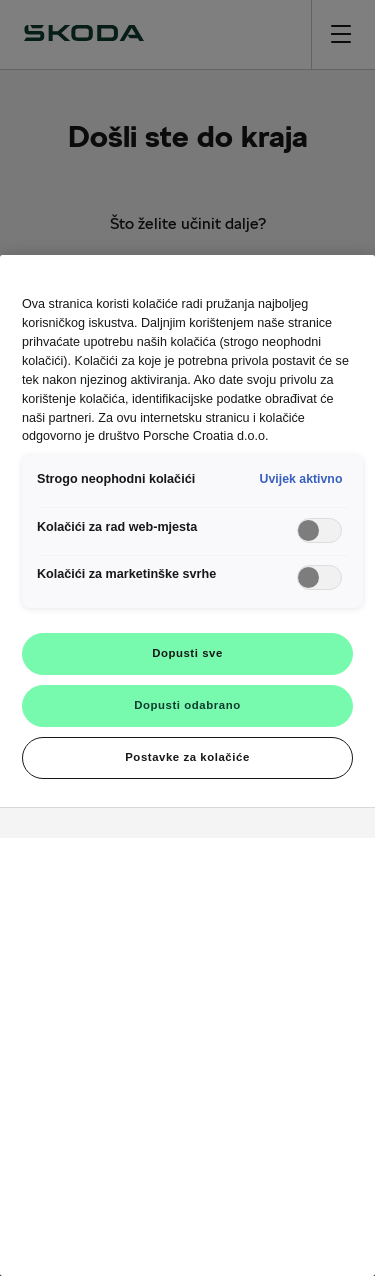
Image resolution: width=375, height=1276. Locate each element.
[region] (187, 765)
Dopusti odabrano (187, 705)
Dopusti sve (187, 653)
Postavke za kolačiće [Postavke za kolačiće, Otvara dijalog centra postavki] (187, 757)
